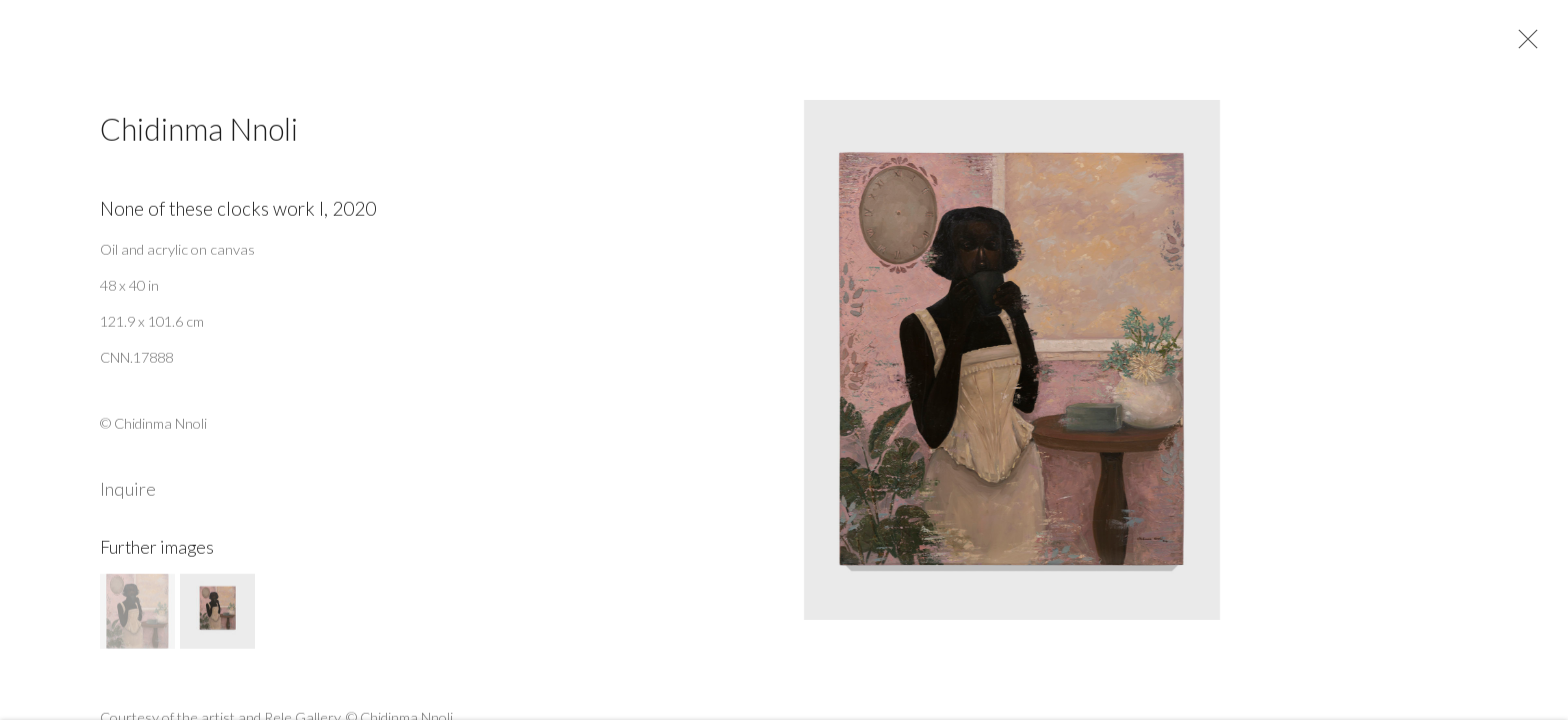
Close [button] (1525, 45)
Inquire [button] (128, 495)
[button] (137, 617)
